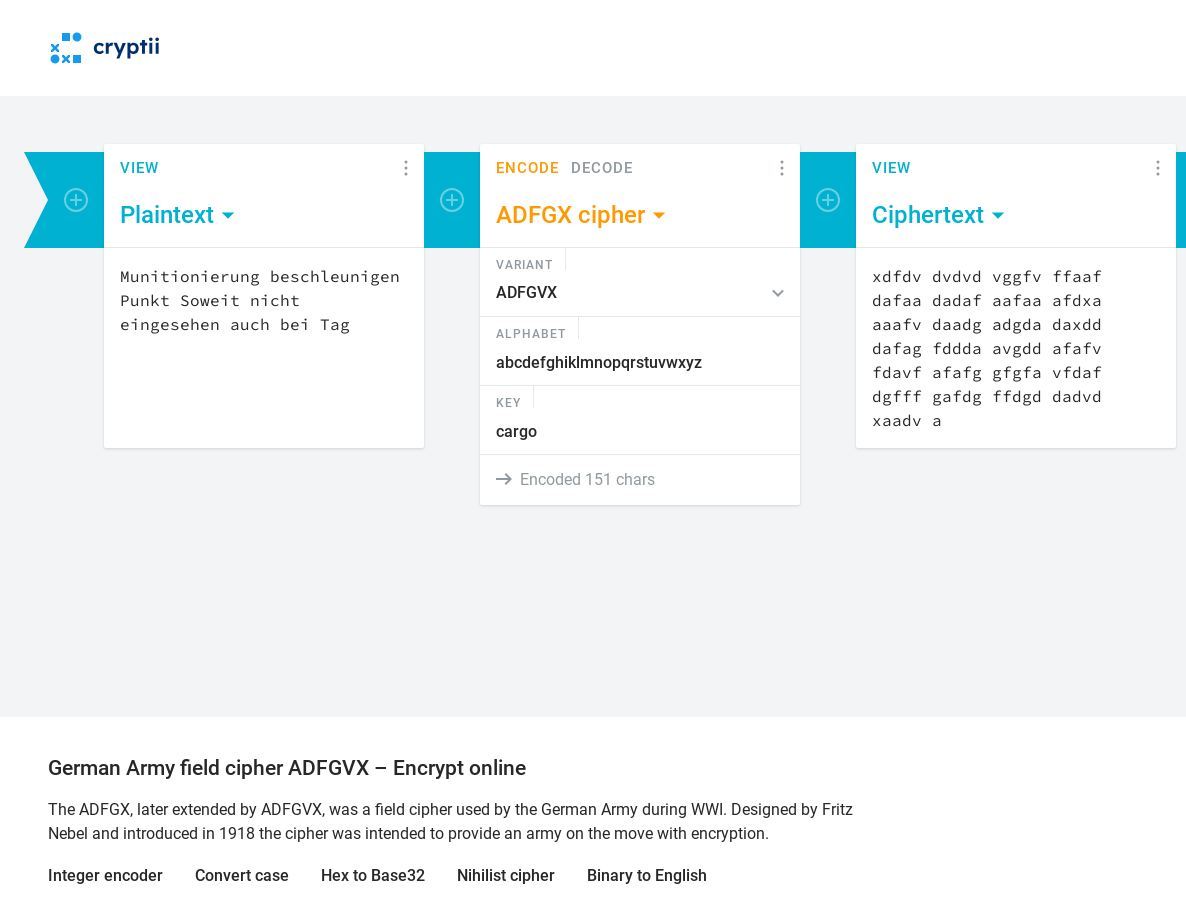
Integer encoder (105, 875)
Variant (524, 264)
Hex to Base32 (373, 875)
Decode (602, 168)
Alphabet (531, 333)
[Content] (264, 348)
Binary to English (647, 875)
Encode (527, 168)
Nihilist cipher (506, 875)
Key (508, 402)
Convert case (242, 875)
